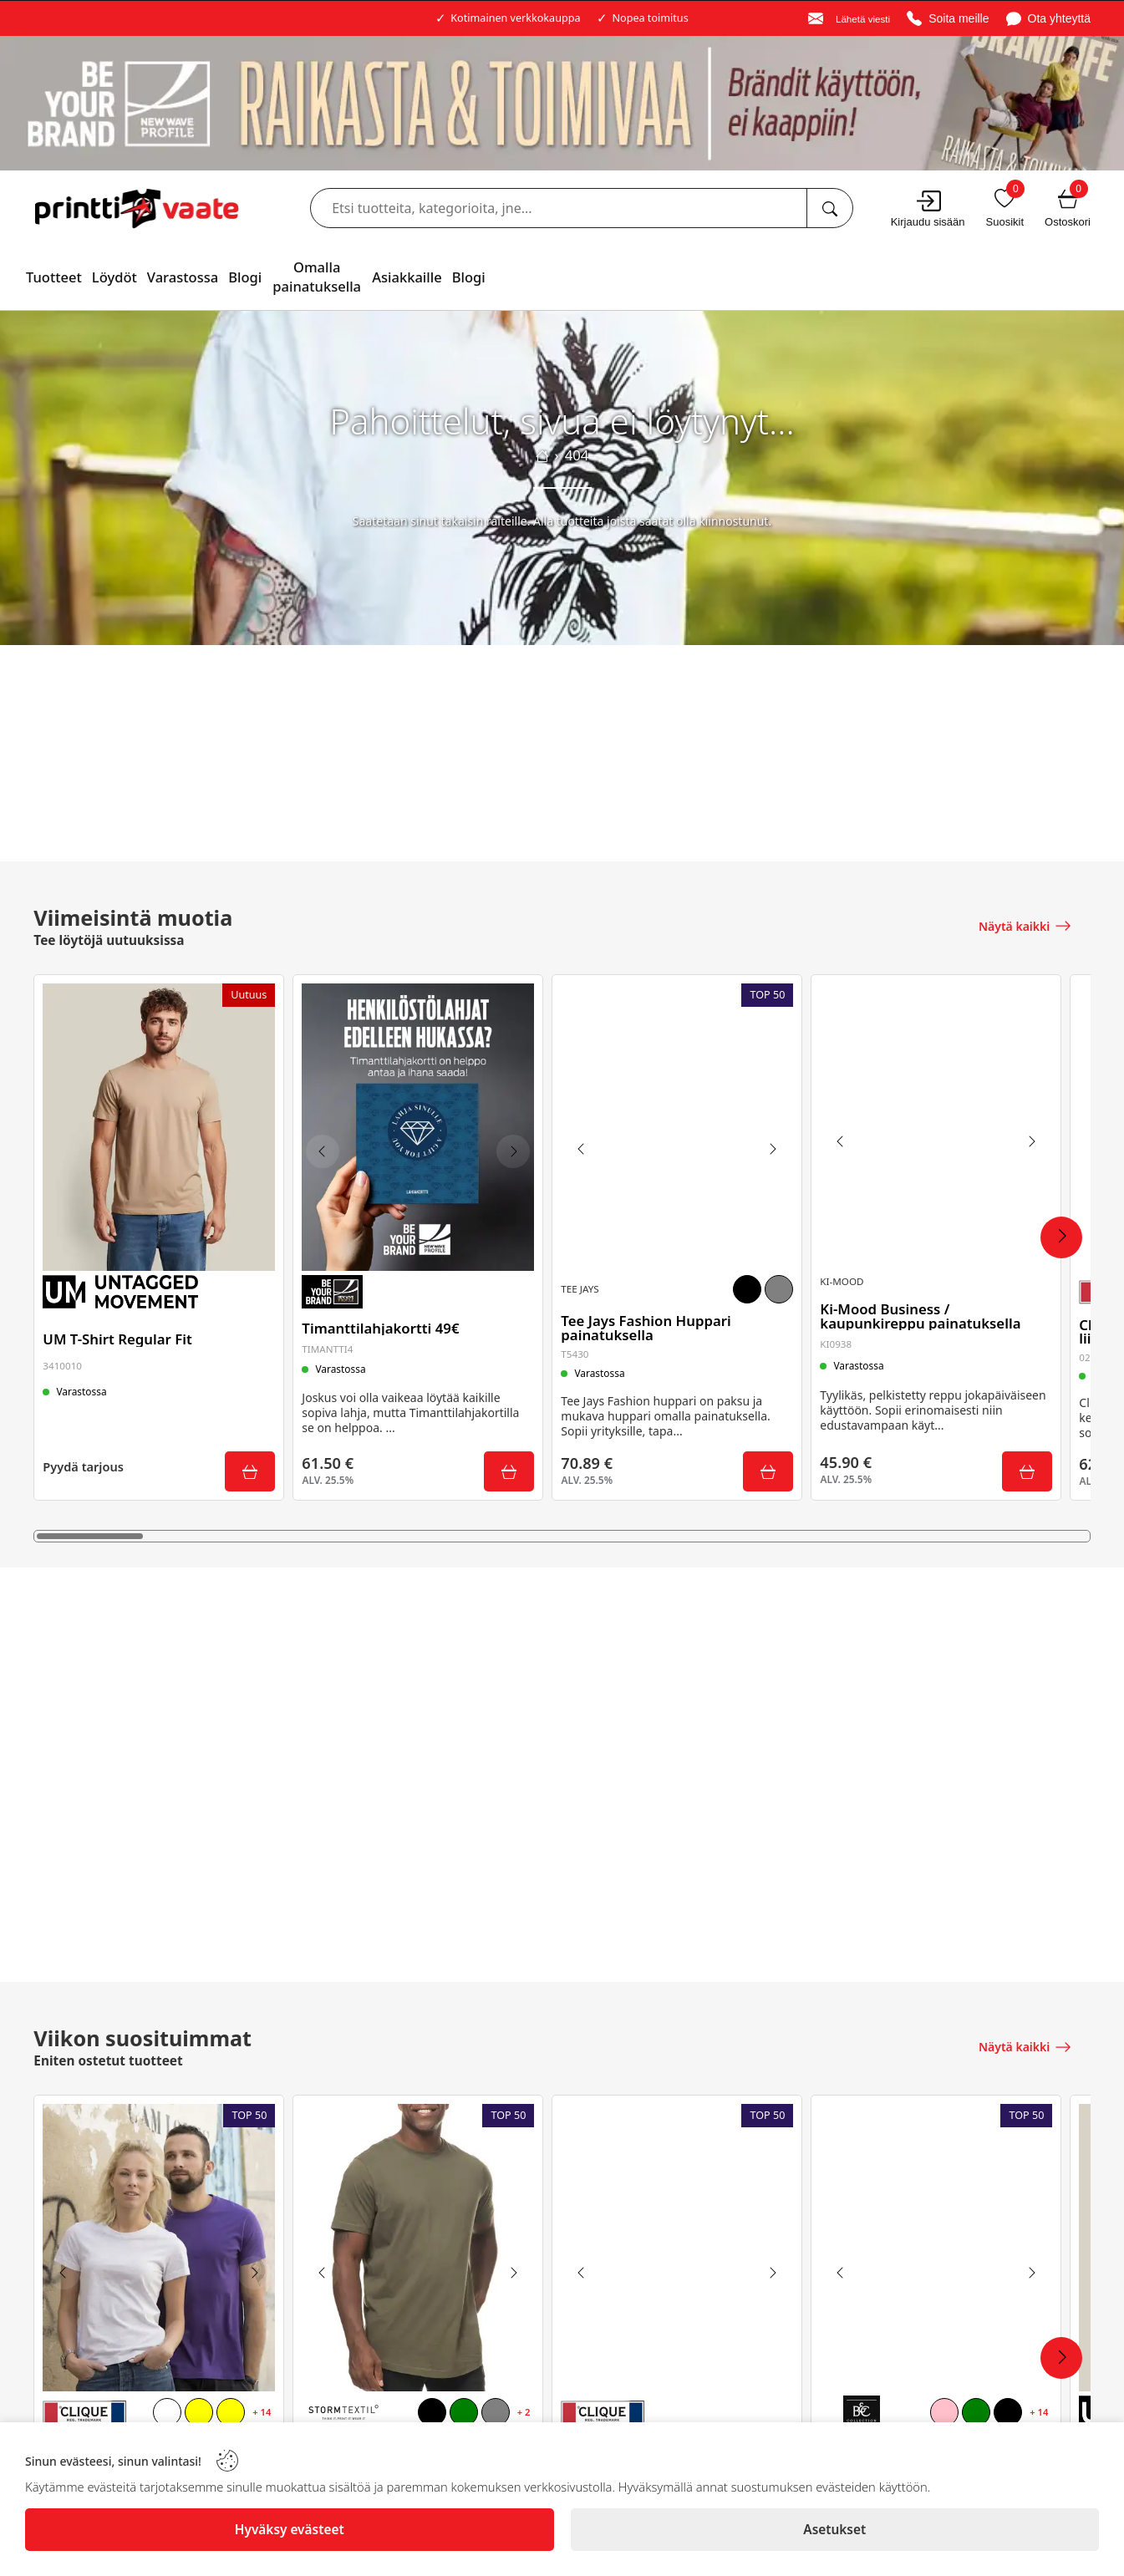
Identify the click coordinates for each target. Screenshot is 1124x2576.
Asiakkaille (407, 277)
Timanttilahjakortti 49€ (384, 1322)
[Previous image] (326, 1149)
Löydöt (114, 277)
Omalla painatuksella (316, 276)
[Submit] (246, 1469)
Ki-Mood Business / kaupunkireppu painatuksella (924, 1307)
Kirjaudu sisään (928, 222)
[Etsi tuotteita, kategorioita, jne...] (829, 208)
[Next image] (509, 1149)
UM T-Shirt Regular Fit (121, 1334)
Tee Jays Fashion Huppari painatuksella (650, 1322)
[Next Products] (1061, 1237)
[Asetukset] (835, 2529)
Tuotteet (54, 277)
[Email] (849, 18)
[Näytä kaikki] (1025, 923)
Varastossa (182, 277)
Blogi (245, 277)
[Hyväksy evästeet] (289, 2529)
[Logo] (136, 208)
